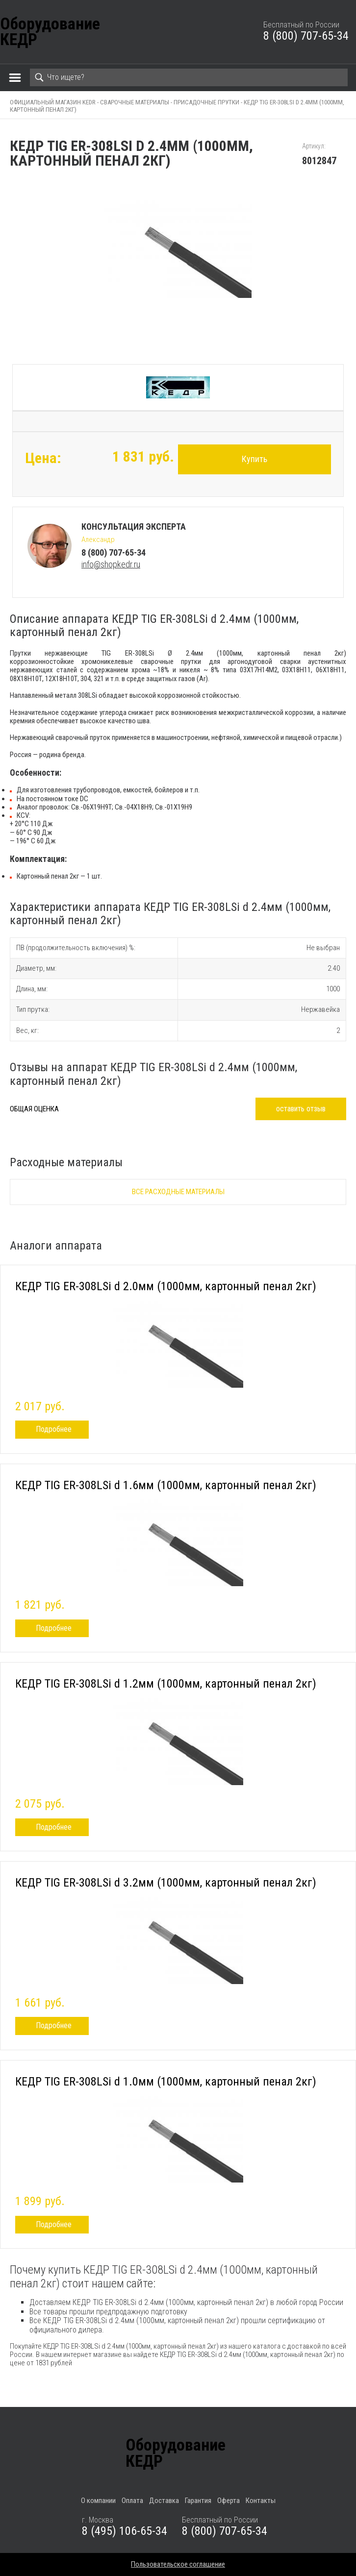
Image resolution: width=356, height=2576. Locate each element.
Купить (254, 459)
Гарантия (198, 2500)
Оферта (228, 2500)
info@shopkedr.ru (110, 564)
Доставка (164, 2500)
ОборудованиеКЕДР (50, 32)
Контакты (261, 2500)
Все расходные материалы (178, 1191)
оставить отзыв (301, 1108)
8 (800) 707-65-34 (306, 36)
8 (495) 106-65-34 (124, 2531)
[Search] (189, 77)
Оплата (132, 2500)
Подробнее (54, 1429)
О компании (98, 2500)
